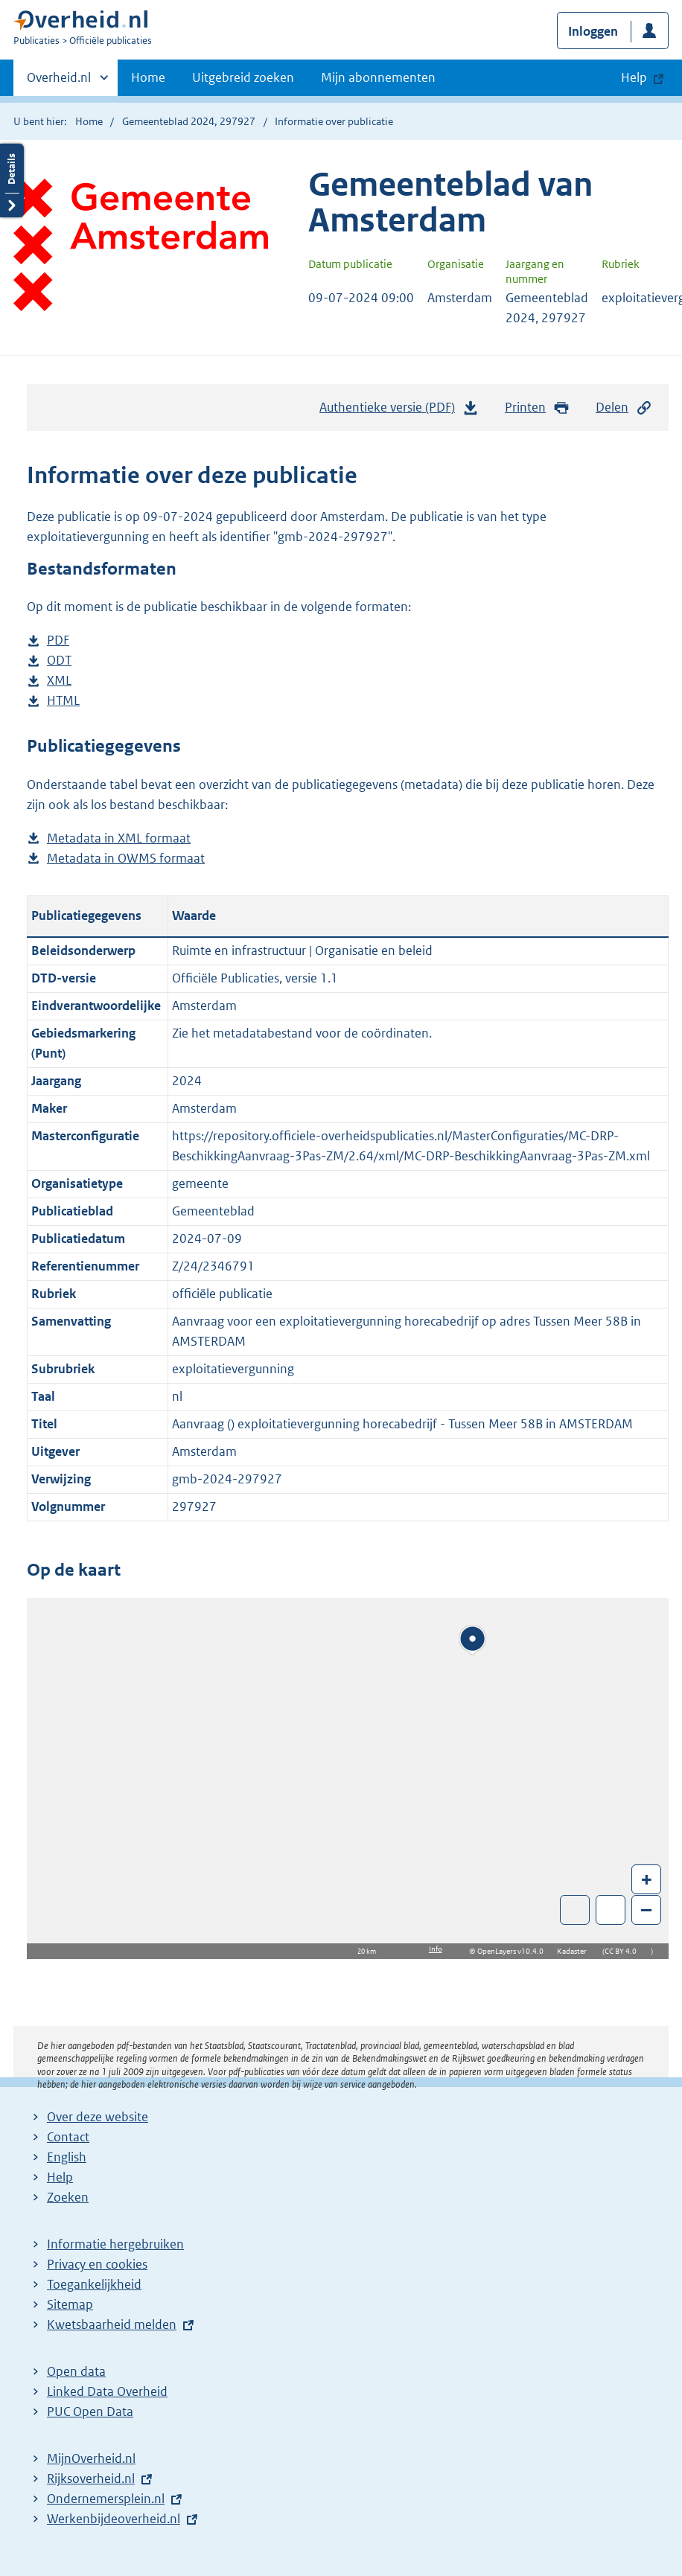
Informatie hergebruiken (115, 2244)
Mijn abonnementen (378, 77)
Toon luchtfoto (575, 1910)
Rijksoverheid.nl (91, 2478)
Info (435, 1949)
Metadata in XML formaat (119, 838)
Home (148, 77)
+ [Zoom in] (646, 1879)
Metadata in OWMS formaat (126, 858)
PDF (58, 640)
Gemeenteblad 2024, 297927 (188, 121)
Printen (537, 407)
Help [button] (634, 77)
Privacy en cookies (97, 2264)
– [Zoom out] (646, 1909)
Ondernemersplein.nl (106, 2498)
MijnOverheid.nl (91, 2458)
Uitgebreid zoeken (243, 77)
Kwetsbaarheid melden (111, 2324)
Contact (68, 2137)
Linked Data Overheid (107, 2391)
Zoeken (68, 2197)
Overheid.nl (59, 82)
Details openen (12, 180)
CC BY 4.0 (624, 1951)
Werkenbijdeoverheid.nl (113, 2519)
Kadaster (575, 1951)
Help (60, 2177)
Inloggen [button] (593, 31)
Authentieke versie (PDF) (399, 410)
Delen (624, 407)
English (66, 2157)
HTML (63, 701)
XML (59, 681)
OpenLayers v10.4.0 (513, 1951)
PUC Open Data (90, 2411)
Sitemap (70, 2304)
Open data (76, 2371)
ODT (59, 661)
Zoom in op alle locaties (610, 1910)
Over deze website (97, 2117)
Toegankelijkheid (94, 2284)
